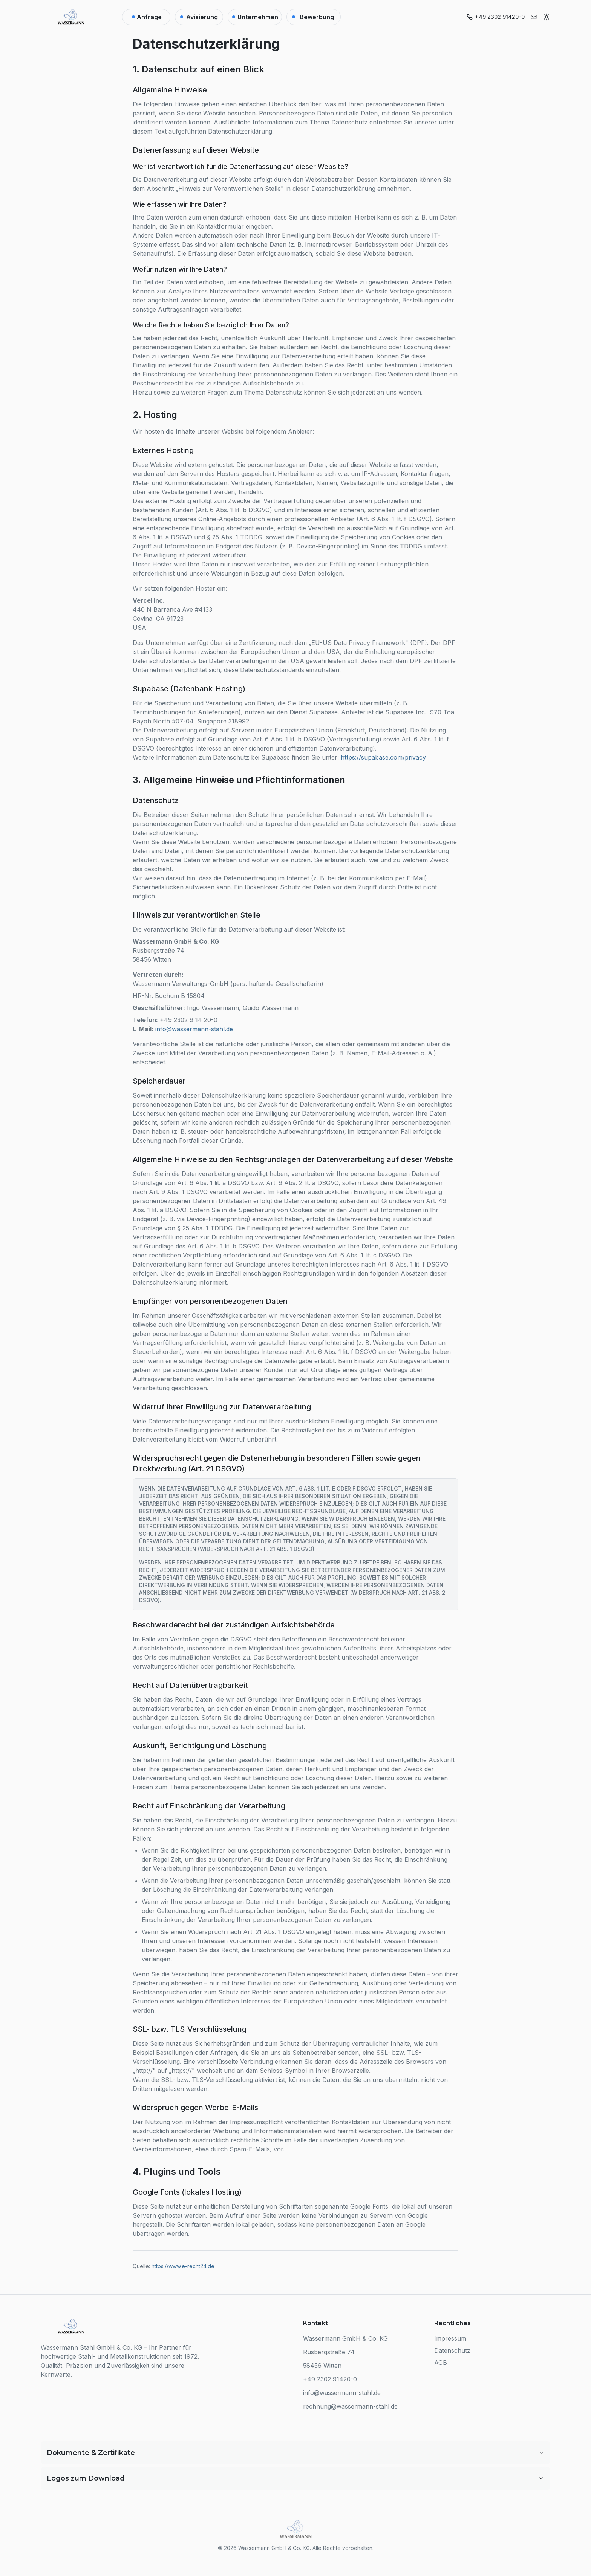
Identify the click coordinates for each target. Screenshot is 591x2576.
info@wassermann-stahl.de (194, 1029)
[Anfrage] (146, 17)
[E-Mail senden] (534, 17)
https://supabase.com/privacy (383, 757)
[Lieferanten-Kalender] (199, 17)
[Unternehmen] (255, 17)
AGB (440, 2362)
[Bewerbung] (313, 17)
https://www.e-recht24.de (183, 2266)
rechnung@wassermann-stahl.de (350, 2406)
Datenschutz (452, 2350)
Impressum (450, 2338)
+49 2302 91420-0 (330, 2379)
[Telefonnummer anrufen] (496, 17)
